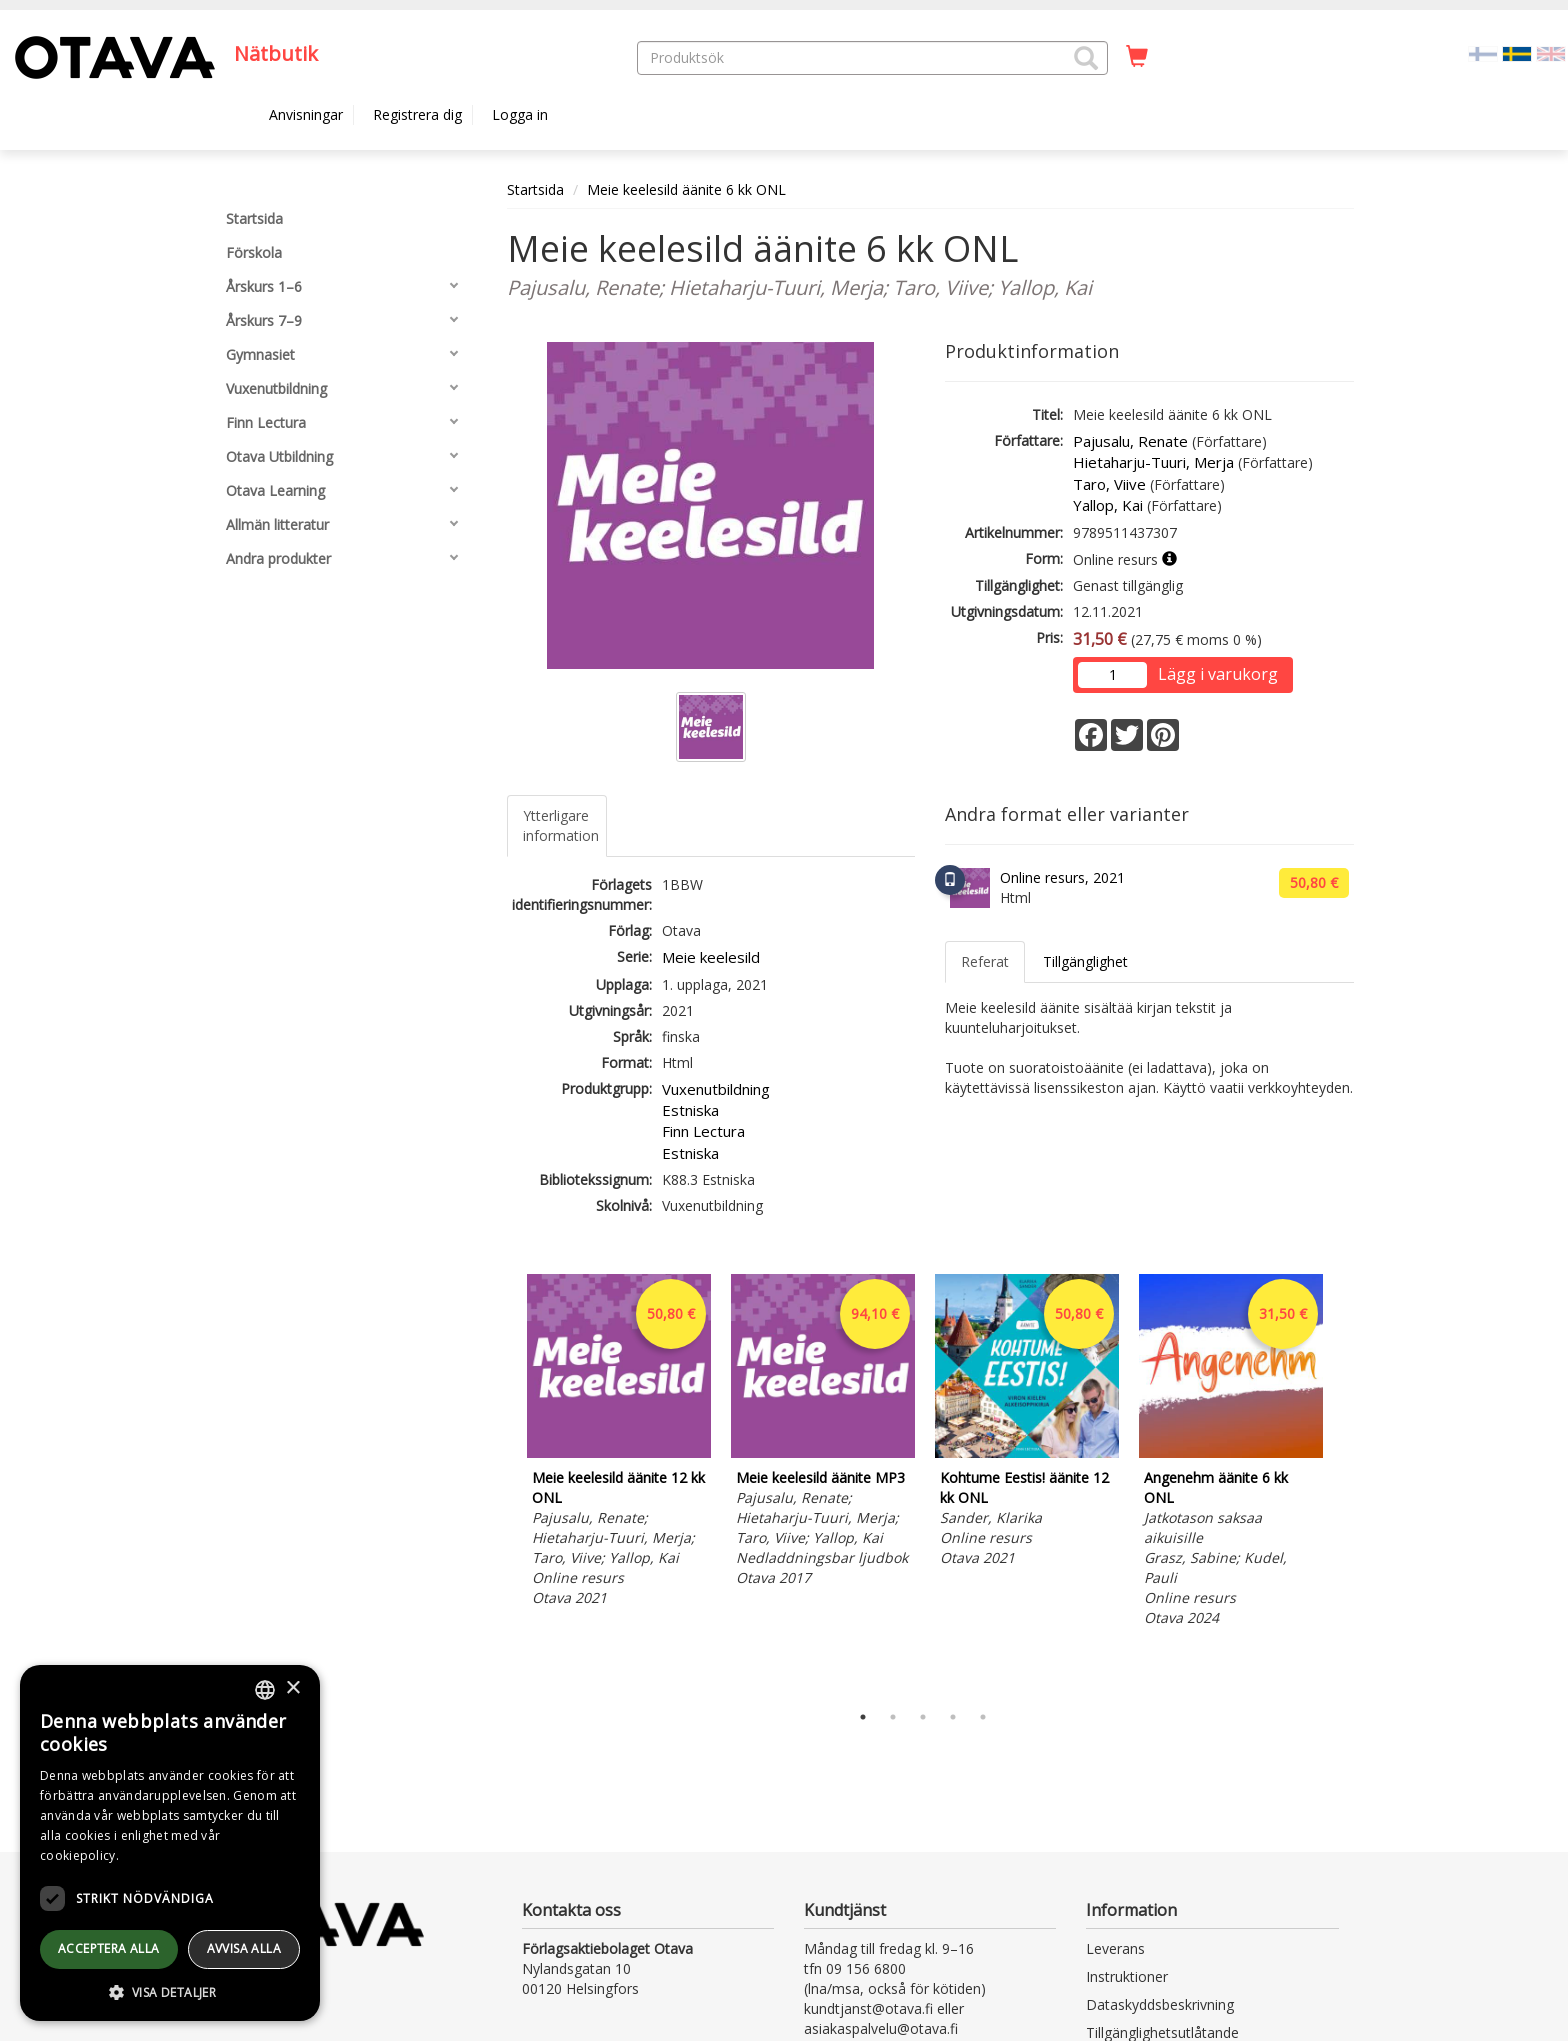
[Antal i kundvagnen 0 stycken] (1137, 57)
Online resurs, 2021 (1062, 877)
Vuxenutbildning (716, 1089)
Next (1344, 1483)
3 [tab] (923, 1717)
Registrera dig (417, 114)
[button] (1086, 58)
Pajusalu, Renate (1130, 441)
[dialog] (170, 1843)
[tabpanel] (619, 1443)
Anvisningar (306, 114)
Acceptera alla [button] (109, 1948)
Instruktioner (1127, 1976)
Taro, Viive (1109, 484)
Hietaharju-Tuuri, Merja (1153, 462)
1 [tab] (863, 1717)
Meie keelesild (711, 957)
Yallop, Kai (1108, 505)
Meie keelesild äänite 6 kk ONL (686, 189)
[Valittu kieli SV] (1517, 52)
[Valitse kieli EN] (1551, 52)
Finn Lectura (703, 1131)
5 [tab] (983, 1717)
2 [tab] (893, 1717)
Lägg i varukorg (1218, 674)
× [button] (292, 1688)
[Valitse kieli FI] (1483, 52)
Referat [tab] (985, 961)
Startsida (535, 189)
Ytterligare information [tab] (561, 825)
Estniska (690, 1110)
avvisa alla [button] (244, 1948)
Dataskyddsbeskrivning (1160, 2004)
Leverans (1115, 1948)
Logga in (520, 114)
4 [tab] (953, 1717)
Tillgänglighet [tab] (1085, 961)
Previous (502, 1483)
